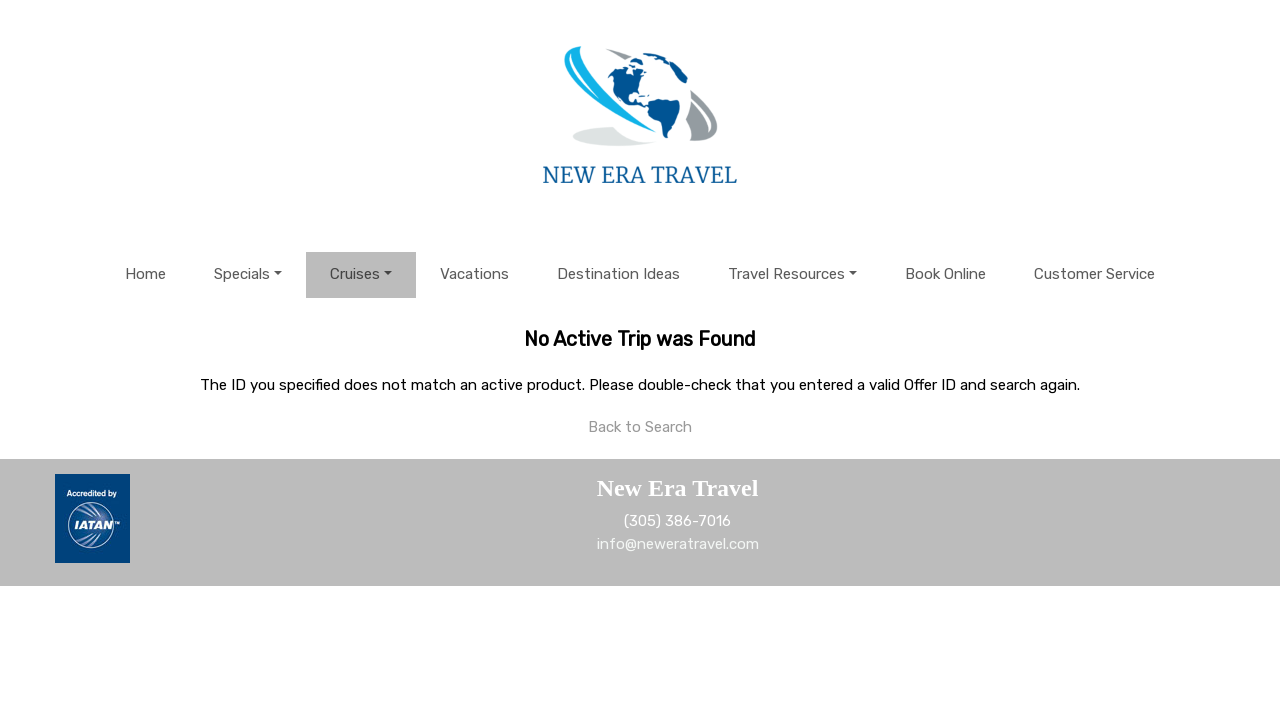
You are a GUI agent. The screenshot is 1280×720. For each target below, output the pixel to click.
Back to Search (640, 427)
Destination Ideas (618, 274)
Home (145, 274)
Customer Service (1094, 274)
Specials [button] (242, 274)
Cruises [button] (355, 274)
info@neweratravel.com (678, 544)
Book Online (945, 274)
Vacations (474, 274)
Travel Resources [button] (786, 274)
